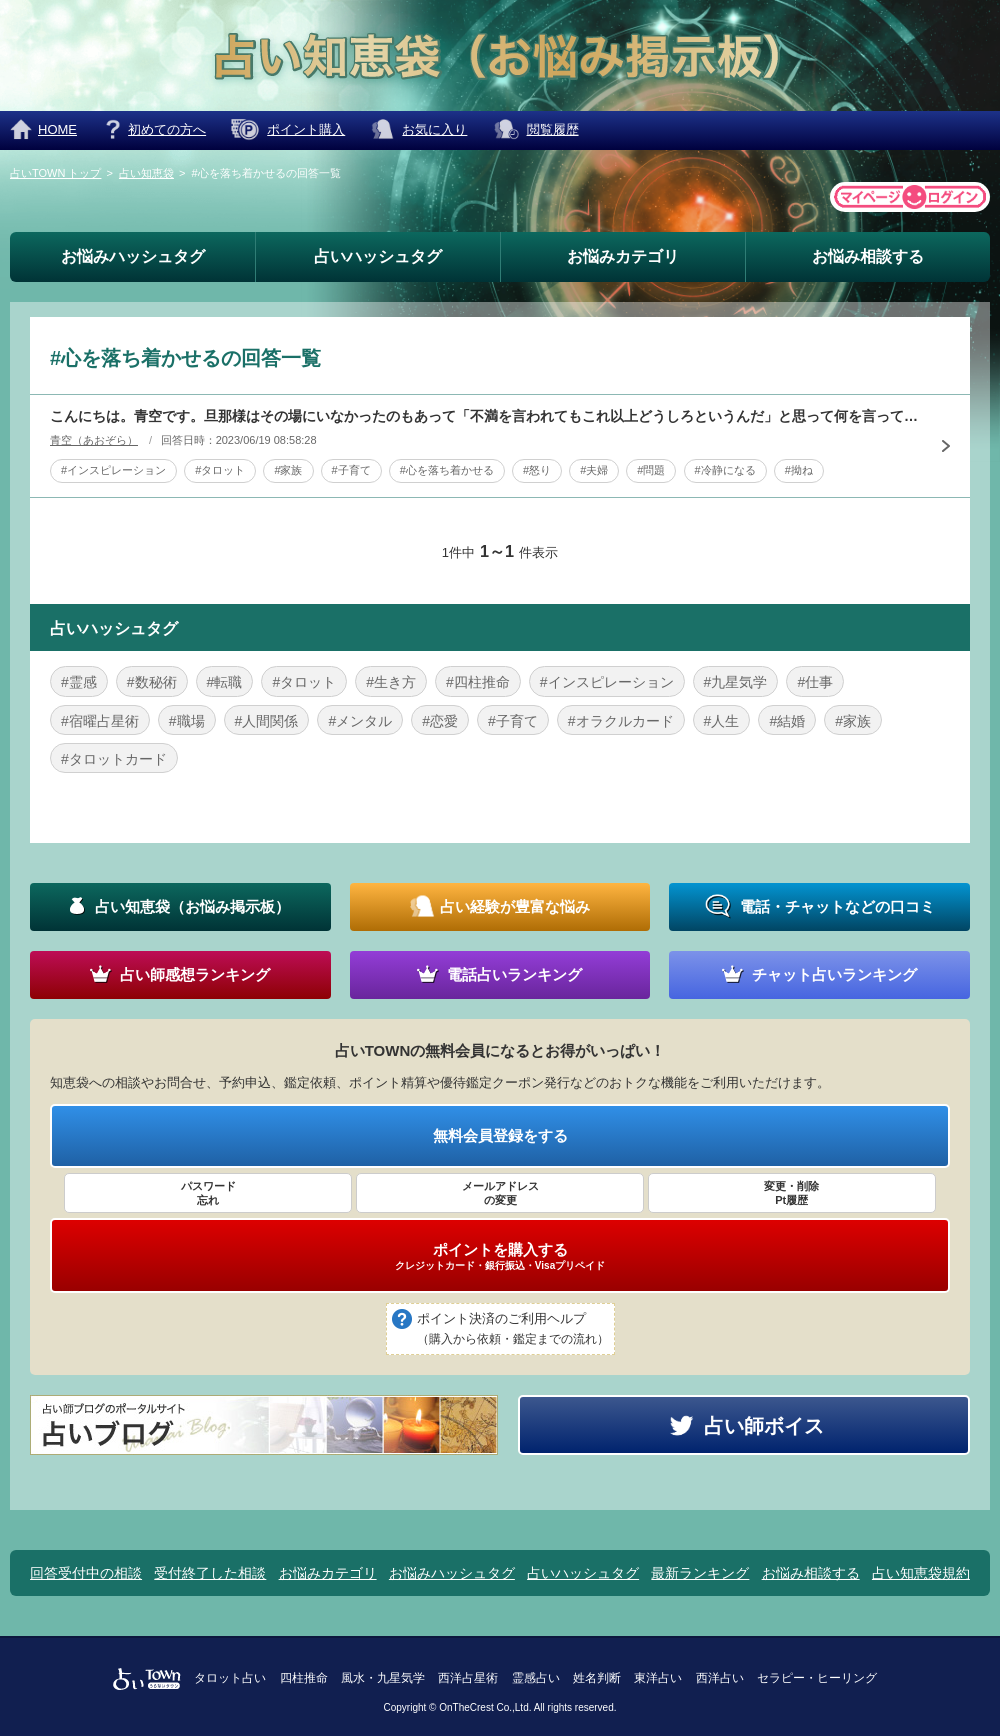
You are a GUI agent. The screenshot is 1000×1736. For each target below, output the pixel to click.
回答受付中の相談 (86, 1573)
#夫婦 (594, 470)
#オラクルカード (621, 721)
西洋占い (720, 1678)
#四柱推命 (478, 682)
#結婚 (787, 721)
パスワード (208, 1194)
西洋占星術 (468, 1678)
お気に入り (434, 129)
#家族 (288, 470)
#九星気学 (736, 682)
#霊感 (79, 682)
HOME (57, 129)
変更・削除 (792, 1194)
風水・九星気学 (383, 1678)
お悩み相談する (868, 256)
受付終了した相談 (210, 1573)
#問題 (651, 470)
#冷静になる (725, 470)
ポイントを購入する (500, 1256)
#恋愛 (440, 721)
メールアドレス (500, 1194)
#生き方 (391, 682)
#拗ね (799, 470)
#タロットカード (114, 759)
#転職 (225, 682)
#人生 (722, 721)
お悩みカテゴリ (623, 256)
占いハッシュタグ (378, 256)
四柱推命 (304, 1678)
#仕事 (815, 682)
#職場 (187, 721)
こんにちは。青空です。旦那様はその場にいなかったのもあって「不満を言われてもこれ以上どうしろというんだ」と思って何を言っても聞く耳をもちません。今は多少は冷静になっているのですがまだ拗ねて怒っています (485, 416)
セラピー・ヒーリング (817, 1678)
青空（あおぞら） (94, 440)
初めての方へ (167, 129)
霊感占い (536, 1678)
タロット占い (230, 1678)
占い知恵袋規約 (921, 1573)
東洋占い (658, 1678)
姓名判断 (597, 1678)
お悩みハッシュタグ (133, 256)
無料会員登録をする (500, 1135)
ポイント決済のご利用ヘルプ (513, 1330)
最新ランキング (700, 1573)
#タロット (220, 470)
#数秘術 (152, 682)
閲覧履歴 (553, 129)
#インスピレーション (113, 470)
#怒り (537, 470)
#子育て (351, 470)
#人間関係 (267, 721)
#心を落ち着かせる (447, 470)
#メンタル (360, 721)
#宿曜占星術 (100, 721)
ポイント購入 (306, 129)
